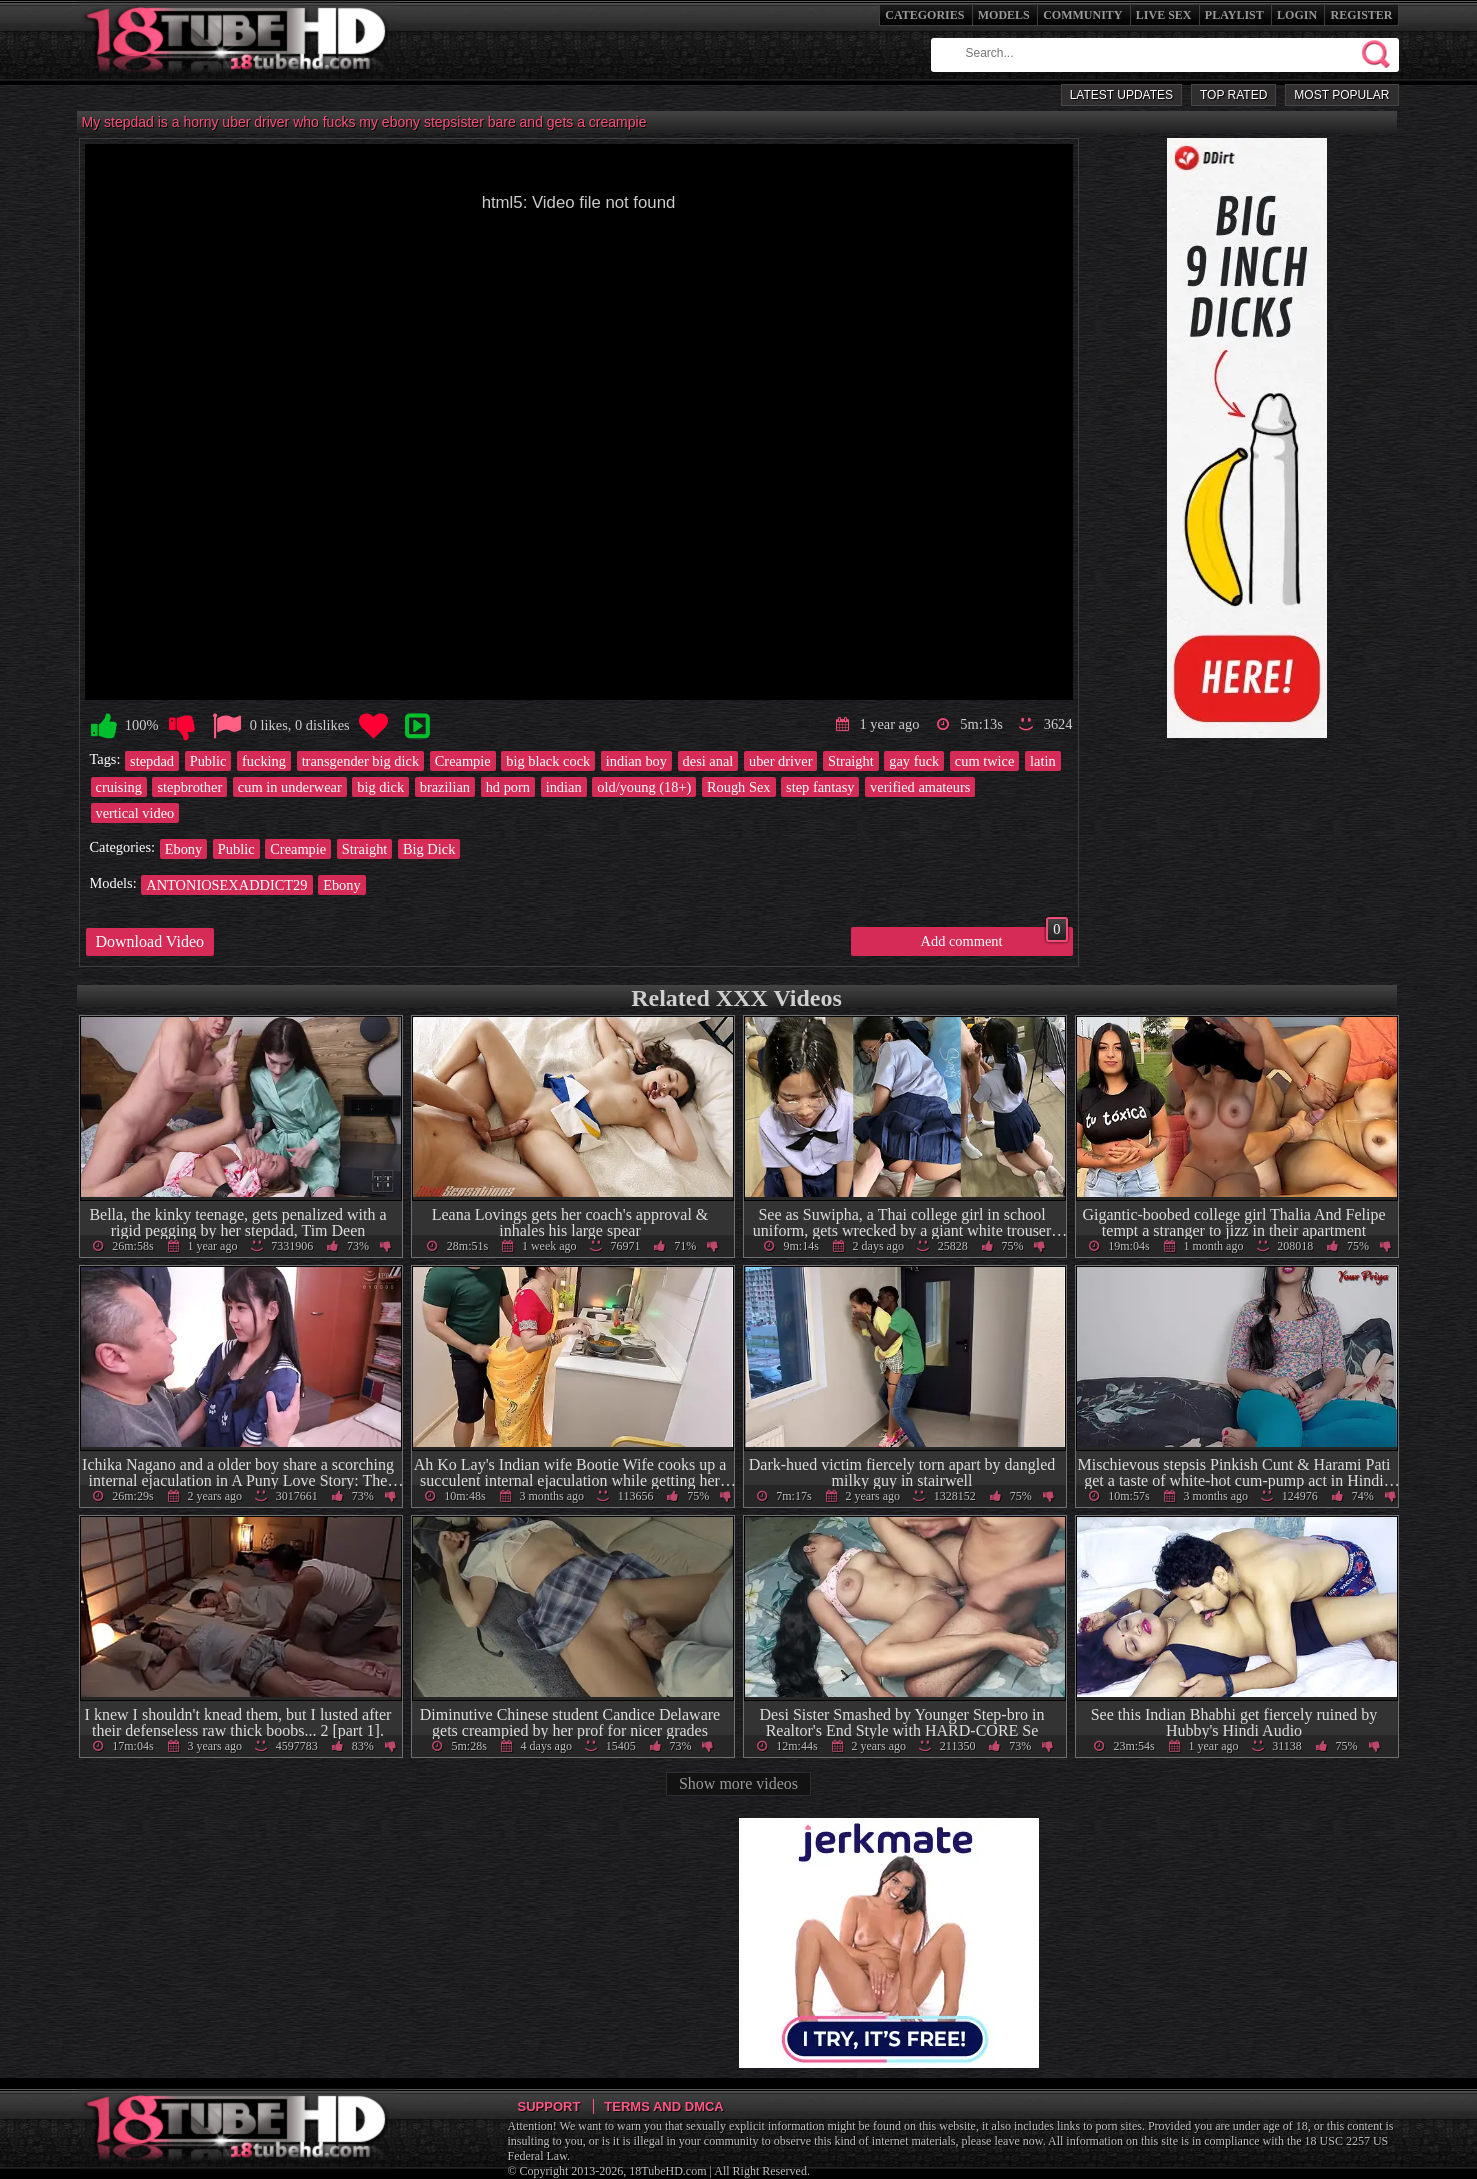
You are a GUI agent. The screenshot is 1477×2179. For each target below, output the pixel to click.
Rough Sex (739, 787)
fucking (264, 761)
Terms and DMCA (663, 2106)
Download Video (150, 941)
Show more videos (738, 1783)
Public (208, 761)
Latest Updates (1121, 95)
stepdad (152, 761)
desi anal (708, 761)
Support (549, 2106)
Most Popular (1341, 95)
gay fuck (914, 761)
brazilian (445, 787)
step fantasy (820, 787)
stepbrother (189, 787)
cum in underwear (290, 787)
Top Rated (1233, 95)
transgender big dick (361, 761)
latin (1043, 761)
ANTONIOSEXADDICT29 (226, 885)
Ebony (184, 849)
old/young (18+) (644, 787)
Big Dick (429, 849)
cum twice (985, 761)
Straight (851, 761)
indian (564, 787)
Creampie (463, 761)
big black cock (548, 761)
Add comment (994, 938)
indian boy (636, 761)
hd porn (508, 787)
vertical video (135, 813)
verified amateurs (920, 787)
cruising (119, 787)
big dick (380, 787)
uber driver (781, 761)
